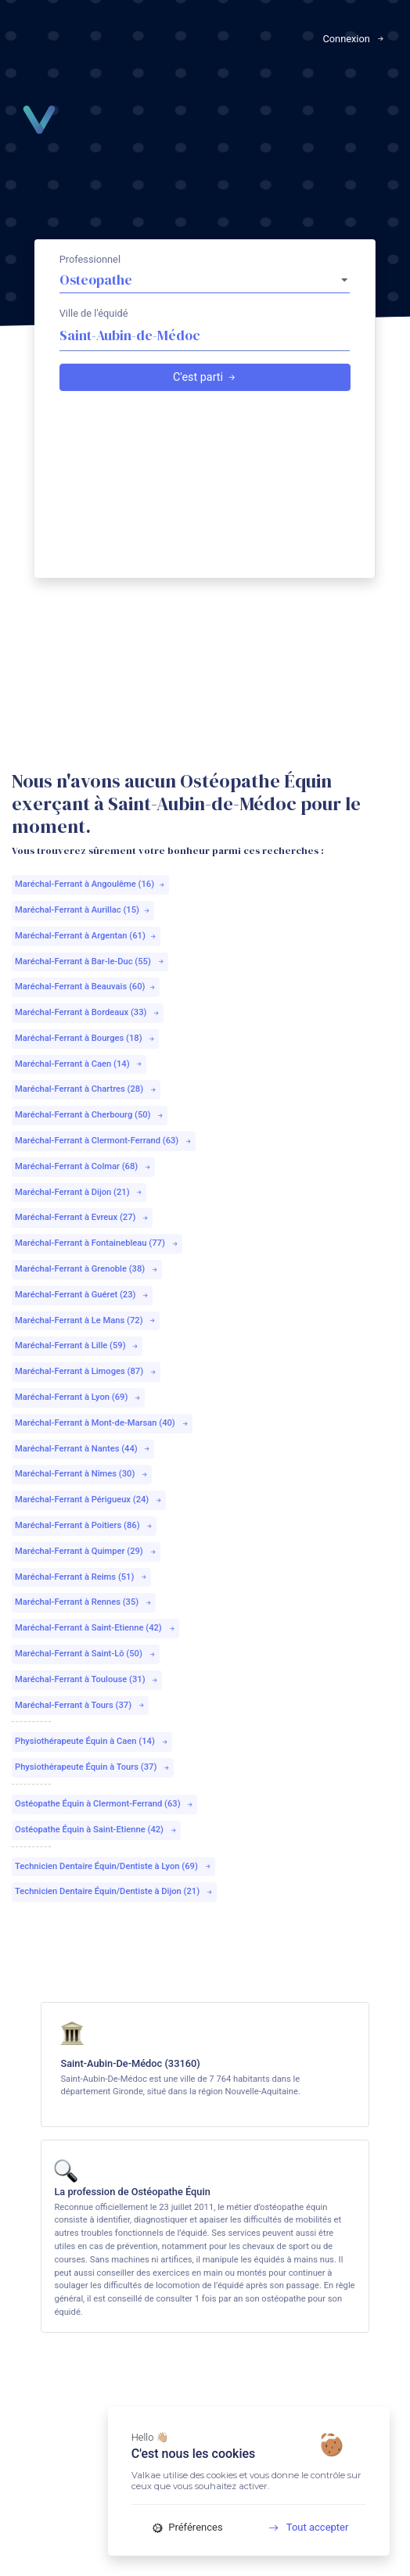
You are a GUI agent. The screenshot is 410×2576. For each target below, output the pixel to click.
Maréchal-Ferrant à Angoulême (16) (90, 884)
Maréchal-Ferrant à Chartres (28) (86, 1089)
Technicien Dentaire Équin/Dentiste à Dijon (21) (114, 1891)
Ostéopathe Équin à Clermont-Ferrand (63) (104, 1804)
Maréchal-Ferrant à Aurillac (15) (83, 910)
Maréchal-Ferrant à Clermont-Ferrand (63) (103, 1141)
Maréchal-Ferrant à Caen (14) (79, 1064)
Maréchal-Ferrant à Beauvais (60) (85, 986)
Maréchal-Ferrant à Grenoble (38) (87, 1269)
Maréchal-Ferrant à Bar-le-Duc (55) (90, 961)
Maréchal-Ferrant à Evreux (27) (82, 1217)
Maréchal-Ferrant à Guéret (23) (82, 1295)
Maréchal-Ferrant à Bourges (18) (85, 1038)
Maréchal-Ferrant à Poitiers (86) (84, 1525)
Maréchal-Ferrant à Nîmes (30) (82, 1474)
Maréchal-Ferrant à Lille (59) (77, 1345)
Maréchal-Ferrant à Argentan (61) (86, 936)
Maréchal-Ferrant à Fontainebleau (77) (97, 1243)
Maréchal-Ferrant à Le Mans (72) (85, 1320)
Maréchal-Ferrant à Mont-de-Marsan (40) (102, 1423)
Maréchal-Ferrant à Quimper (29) (86, 1551)
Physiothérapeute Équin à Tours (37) (93, 1767)
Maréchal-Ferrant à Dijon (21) (79, 1192)
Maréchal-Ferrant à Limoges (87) (86, 1371)
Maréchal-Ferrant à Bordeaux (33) (87, 1012)
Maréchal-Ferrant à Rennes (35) (84, 1602)
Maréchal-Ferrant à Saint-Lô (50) (85, 1654)
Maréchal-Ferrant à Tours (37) (80, 1705)
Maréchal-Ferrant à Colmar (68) (83, 1166)
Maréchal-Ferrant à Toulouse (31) (87, 1679)
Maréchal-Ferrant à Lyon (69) (78, 1397)
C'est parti (205, 377)
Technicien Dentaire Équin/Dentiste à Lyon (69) (113, 1866)
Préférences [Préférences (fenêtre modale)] (188, 2527)
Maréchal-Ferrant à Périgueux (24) (89, 1499)
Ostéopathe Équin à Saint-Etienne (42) (96, 1829)
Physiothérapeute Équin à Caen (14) (92, 1741)
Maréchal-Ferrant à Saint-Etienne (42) (95, 1628)
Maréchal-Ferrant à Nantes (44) (83, 1449)
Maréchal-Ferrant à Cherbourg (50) (89, 1115)
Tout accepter (303, 2527)
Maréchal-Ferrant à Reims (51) (81, 1577)
